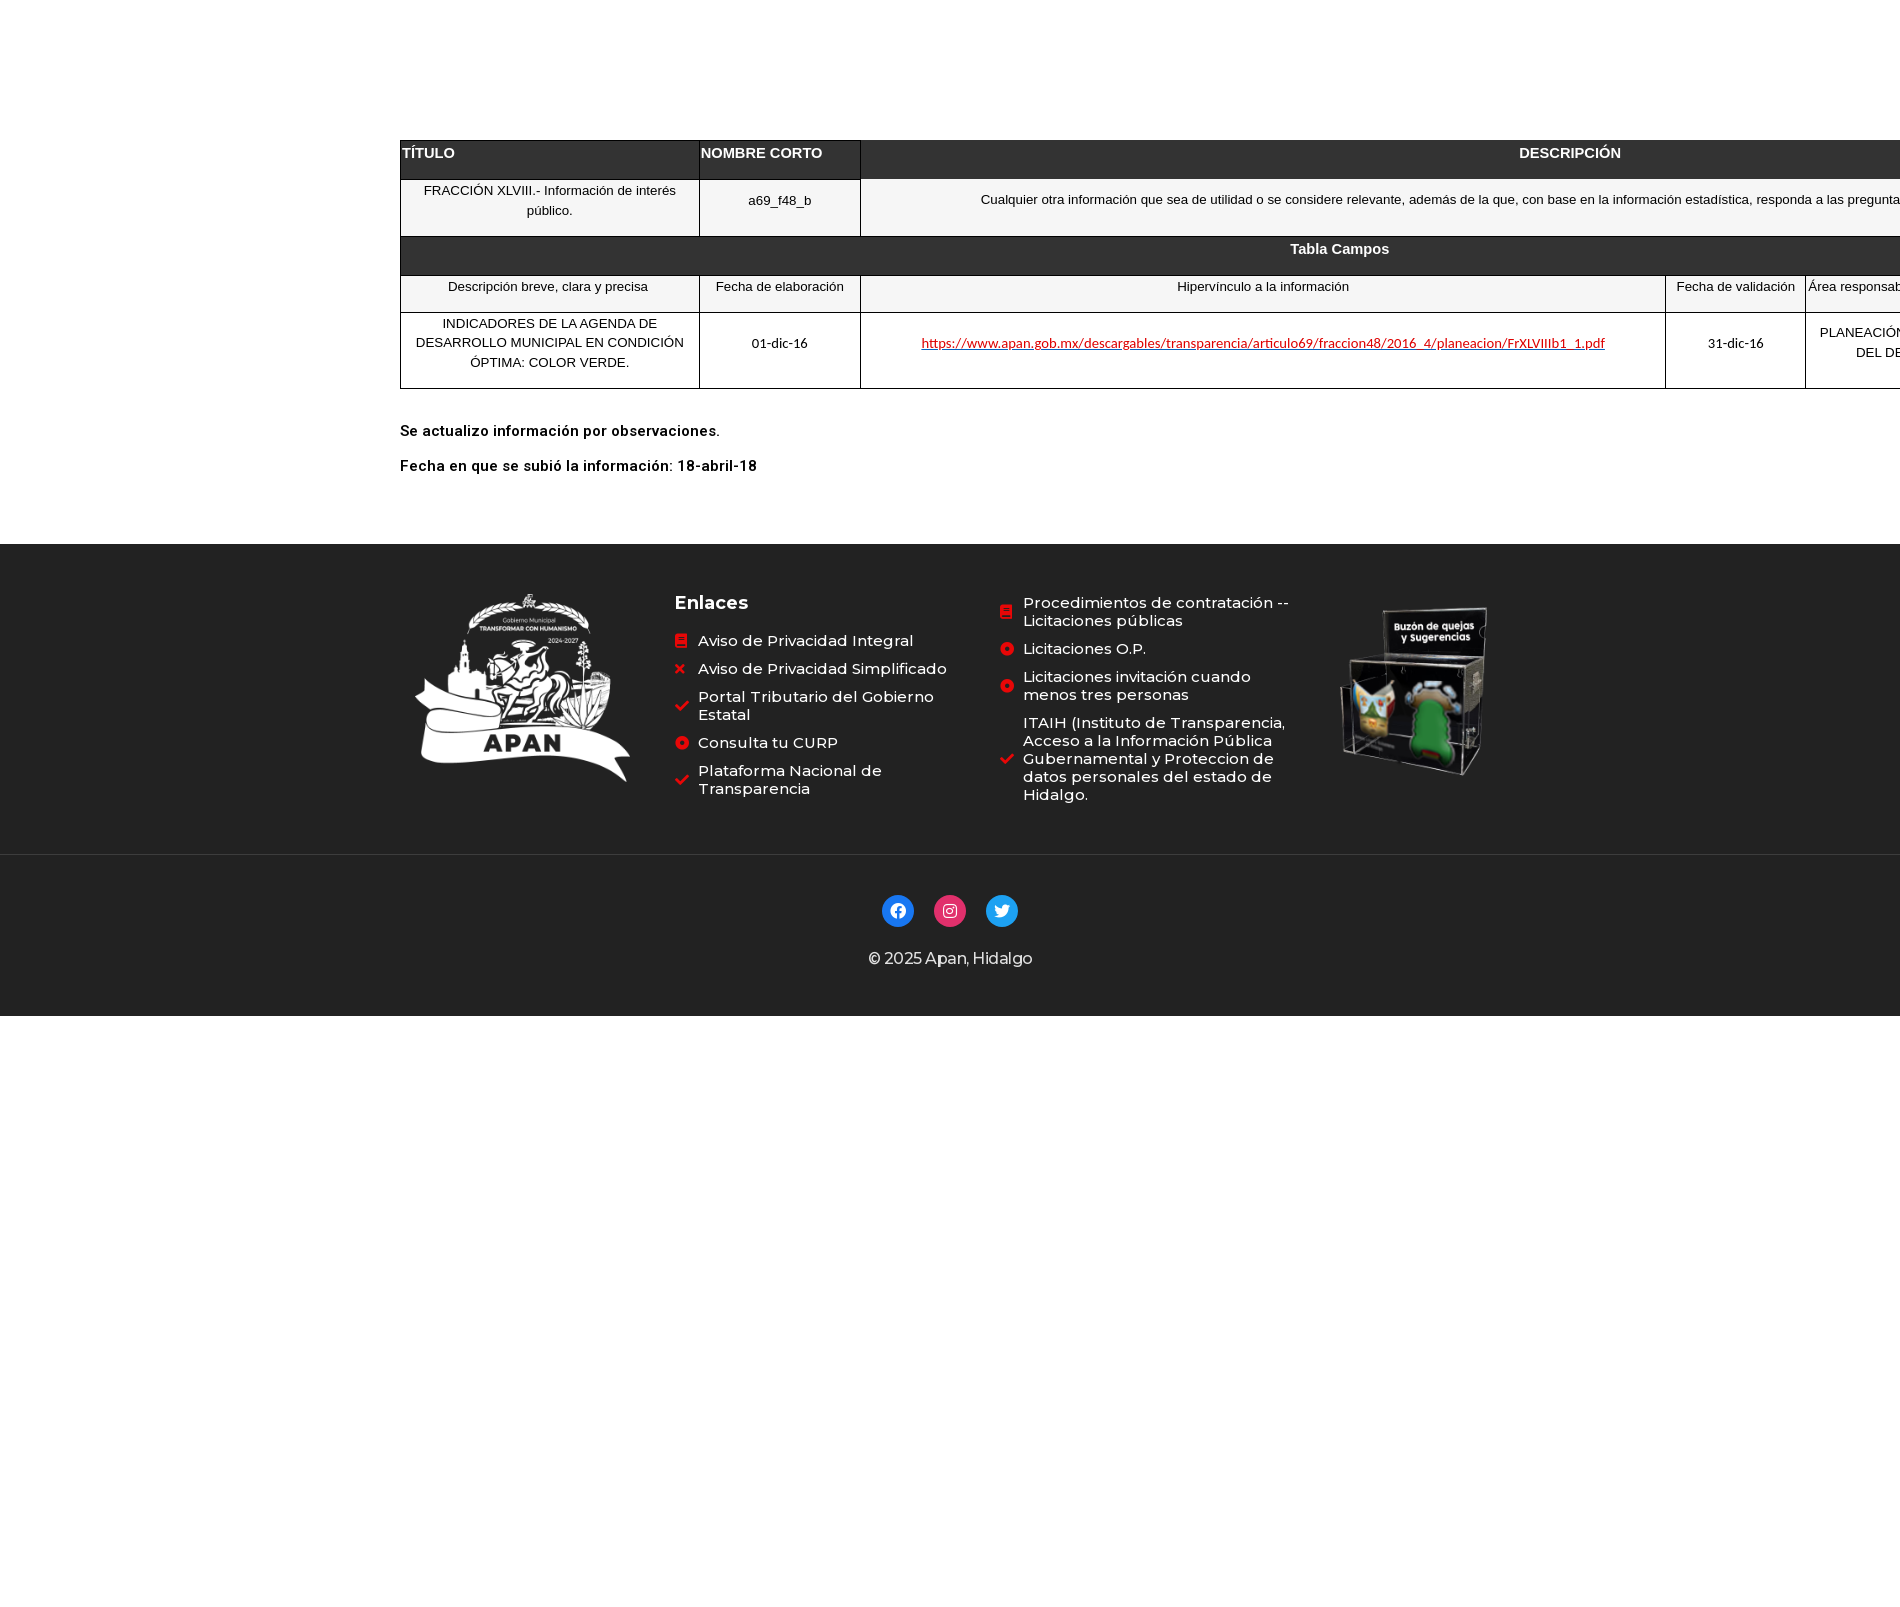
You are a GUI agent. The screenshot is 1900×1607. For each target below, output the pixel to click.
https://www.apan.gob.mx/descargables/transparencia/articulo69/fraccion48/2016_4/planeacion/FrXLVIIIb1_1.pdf (1263, 343)
